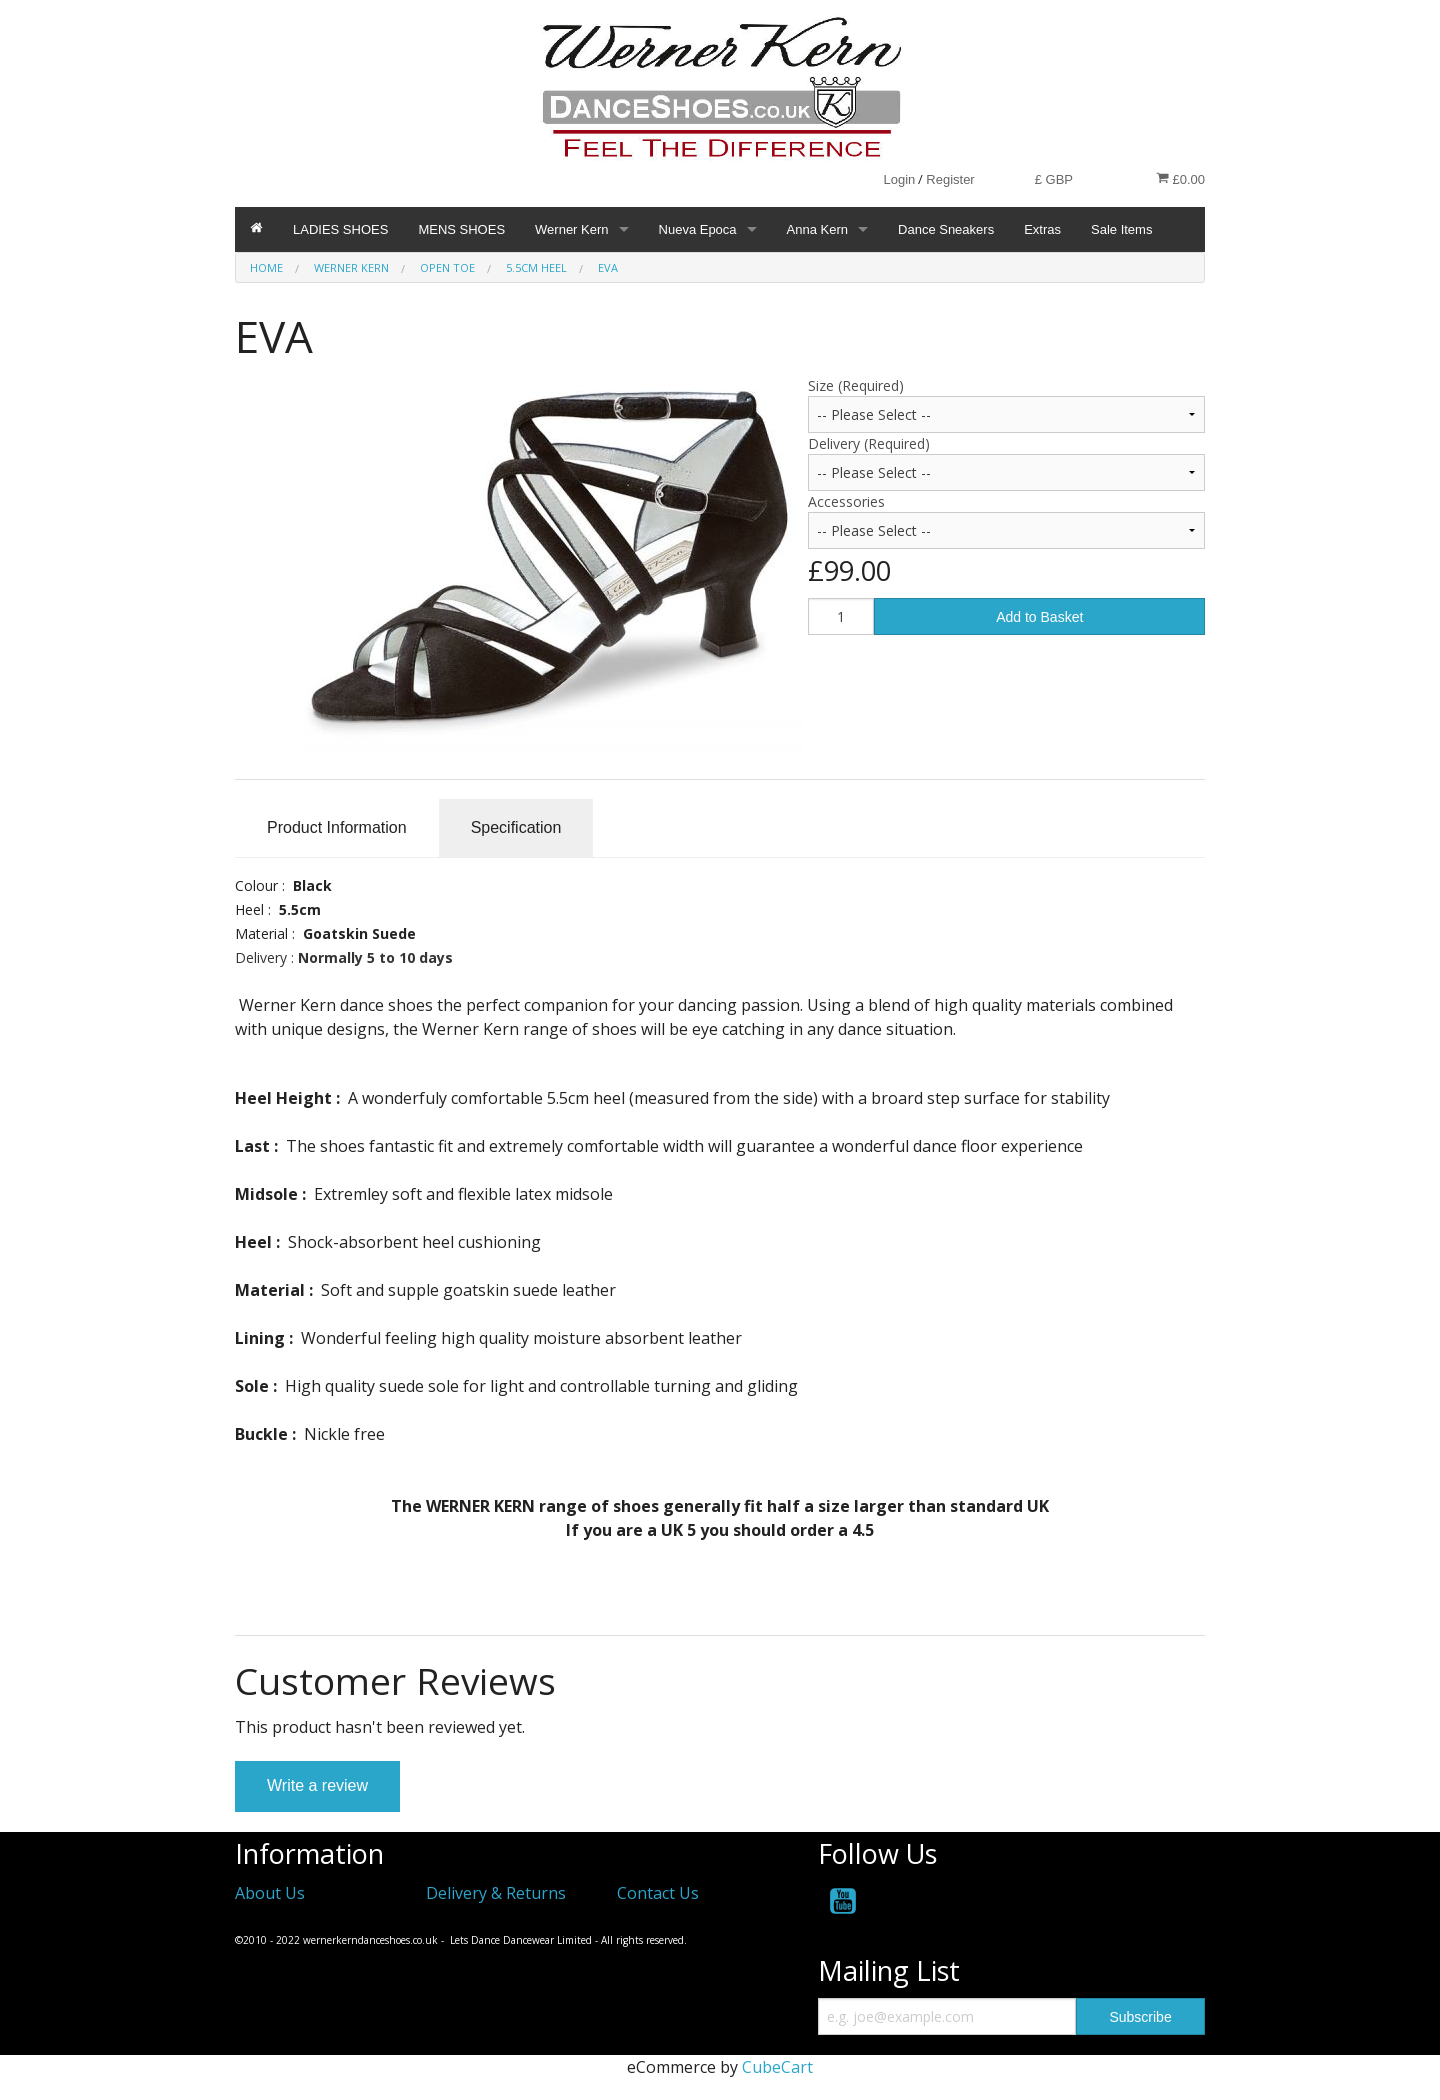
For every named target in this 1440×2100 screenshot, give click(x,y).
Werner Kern (571, 229)
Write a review (317, 1785)
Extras (1042, 229)
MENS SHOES (461, 229)
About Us (270, 1893)
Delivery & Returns (496, 1893)
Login (899, 179)
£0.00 (1180, 179)
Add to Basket (1039, 617)
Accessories (846, 501)
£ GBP (1054, 179)
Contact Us (658, 1893)
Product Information (337, 827)
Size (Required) (856, 385)
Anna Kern (817, 229)
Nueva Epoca (698, 229)
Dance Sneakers (946, 229)
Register (950, 179)
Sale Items (1121, 229)
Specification (516, 827)
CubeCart (777, 2067)
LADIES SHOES (340, 229)
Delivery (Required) (869, 443)
